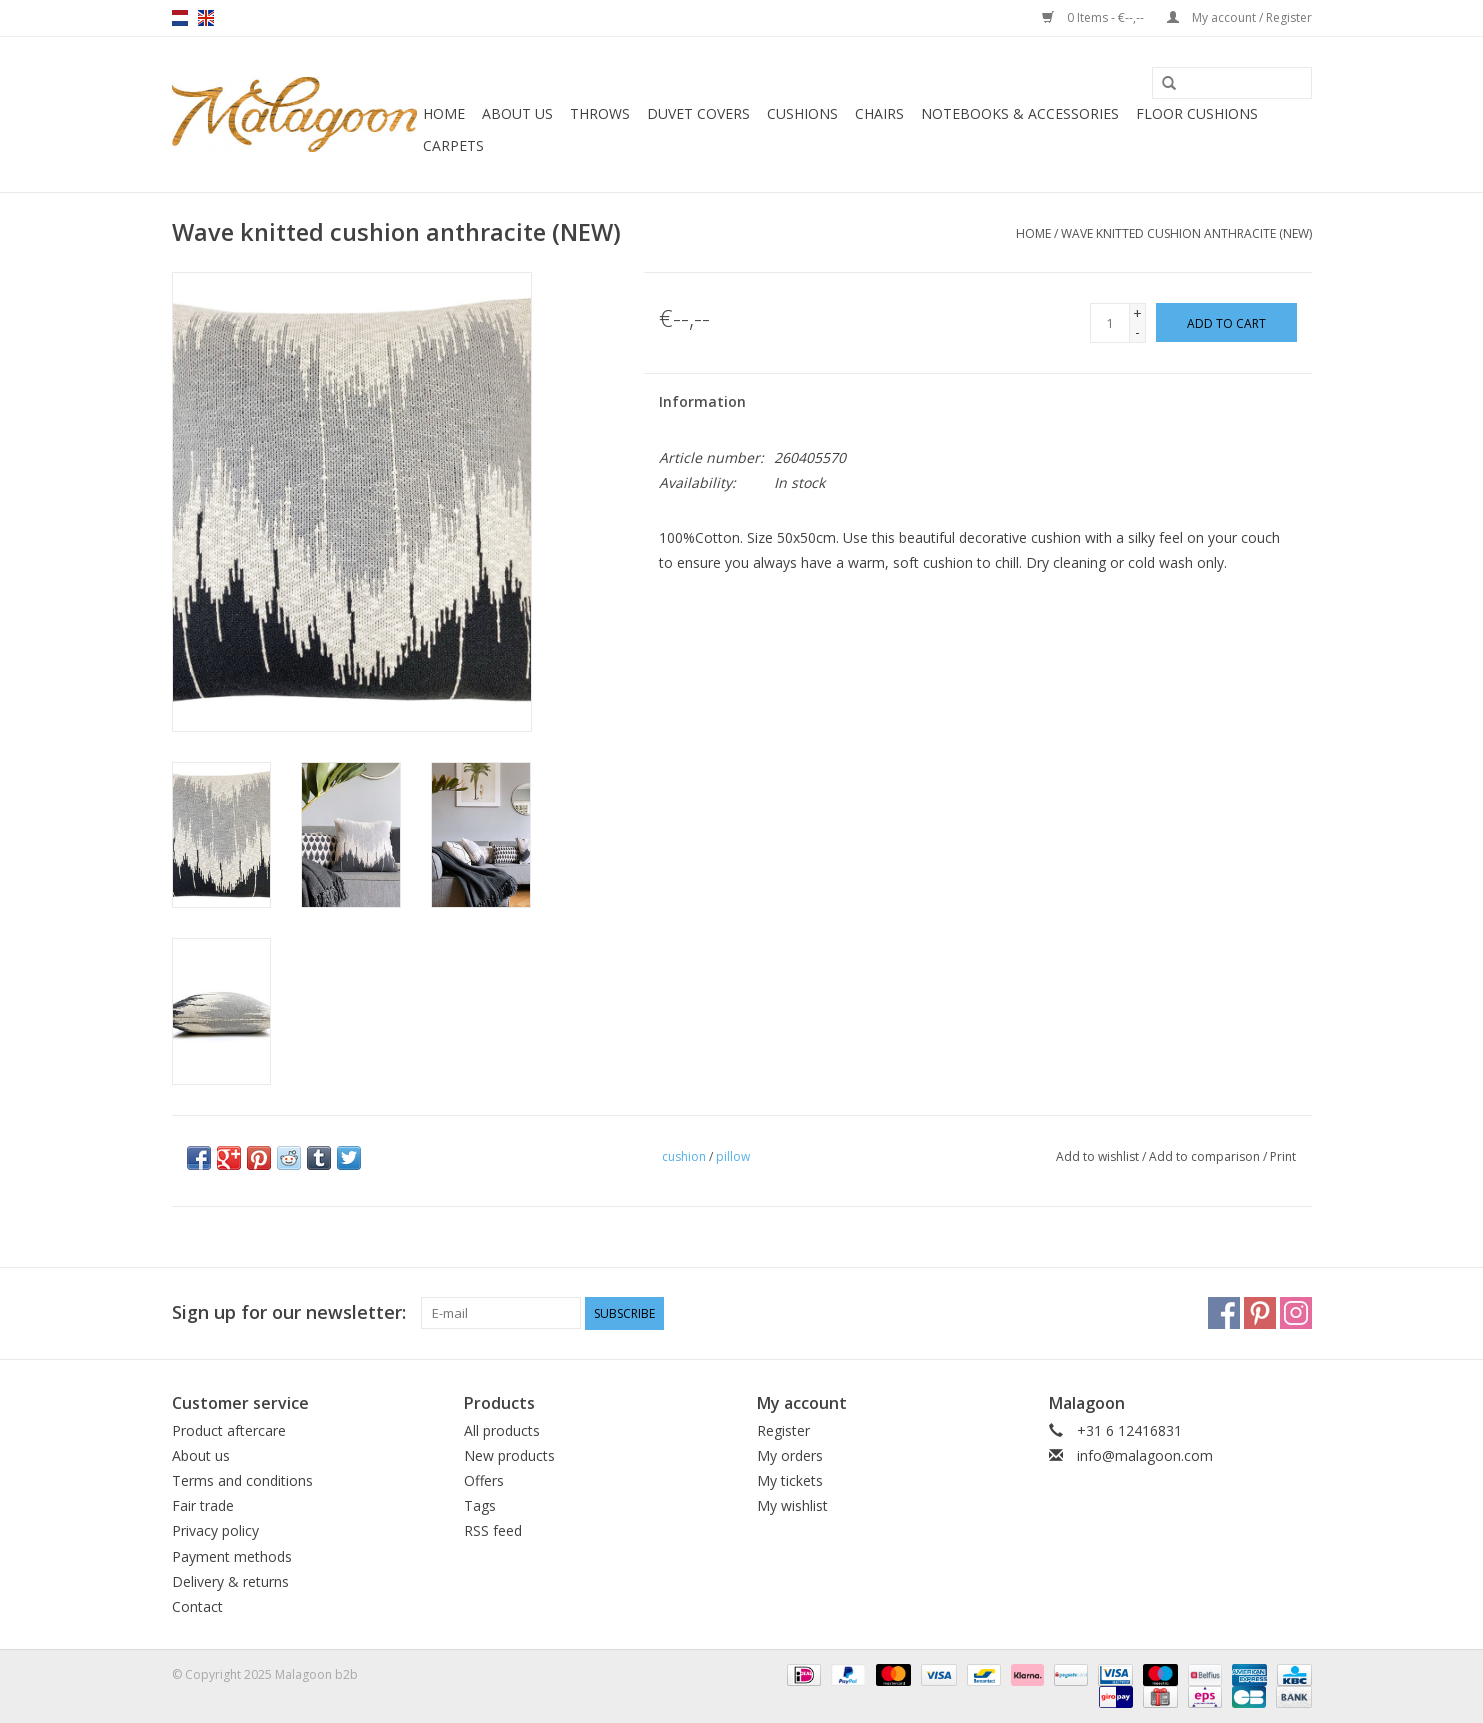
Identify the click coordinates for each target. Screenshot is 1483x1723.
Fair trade (203, 1505)
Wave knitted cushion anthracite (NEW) (1186, 233)
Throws (600, 113)
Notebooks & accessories (1020, 113)
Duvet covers (698, 113)
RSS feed (493, 1530)
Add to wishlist (1097, 1156)
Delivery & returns (230, 1581)
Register (783, 1430)
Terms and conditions (242, 1480)
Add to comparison (1206, 1156)
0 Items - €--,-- (1094, 17)
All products (502, 1430)
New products (509, 1455)
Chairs (879, 113)
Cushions (802, 113)
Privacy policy (215, 1530)
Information (702, 401)
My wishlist (792, 1505)
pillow (733, 1156)
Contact (197, 1606)
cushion (684, 1156)
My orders (790, 1455)
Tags (480, 1505)
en (206, 18)
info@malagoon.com (1145, 1455)
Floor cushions (1197, 113)
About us (517, 113)
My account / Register (1239, 17)
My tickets (790, 1480)
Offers (484, 1480)
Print (1283, 1156)
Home (444, 113)
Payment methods (232, 1556)
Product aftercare (229, 1430)
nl (180, 18)
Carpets (453, 145)
